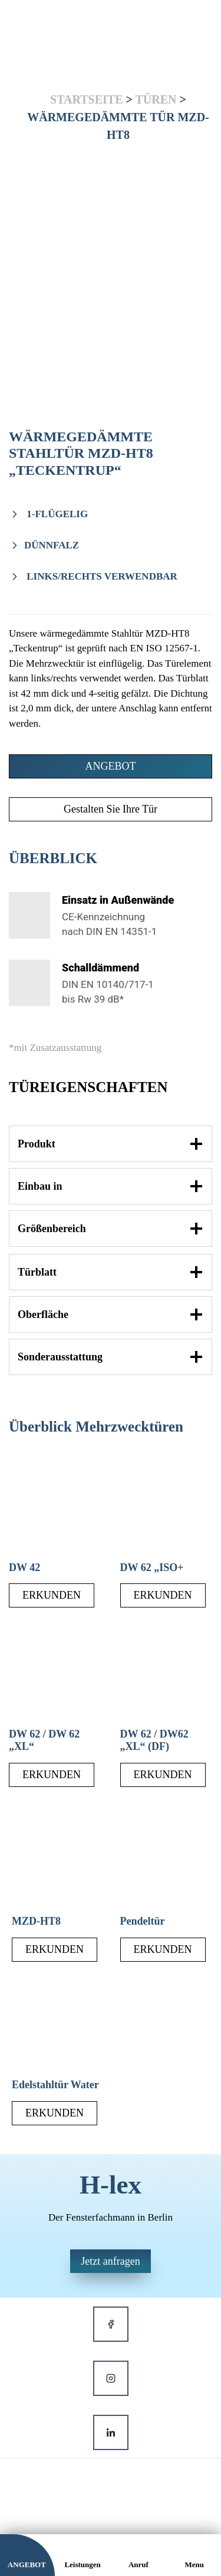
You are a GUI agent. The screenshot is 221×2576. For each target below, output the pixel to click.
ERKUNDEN (51, 1595)
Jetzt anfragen (110, 2261)
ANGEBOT (110, 766)
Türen (156, 99)
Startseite (86, 99)
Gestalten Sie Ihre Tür (110, 809)
